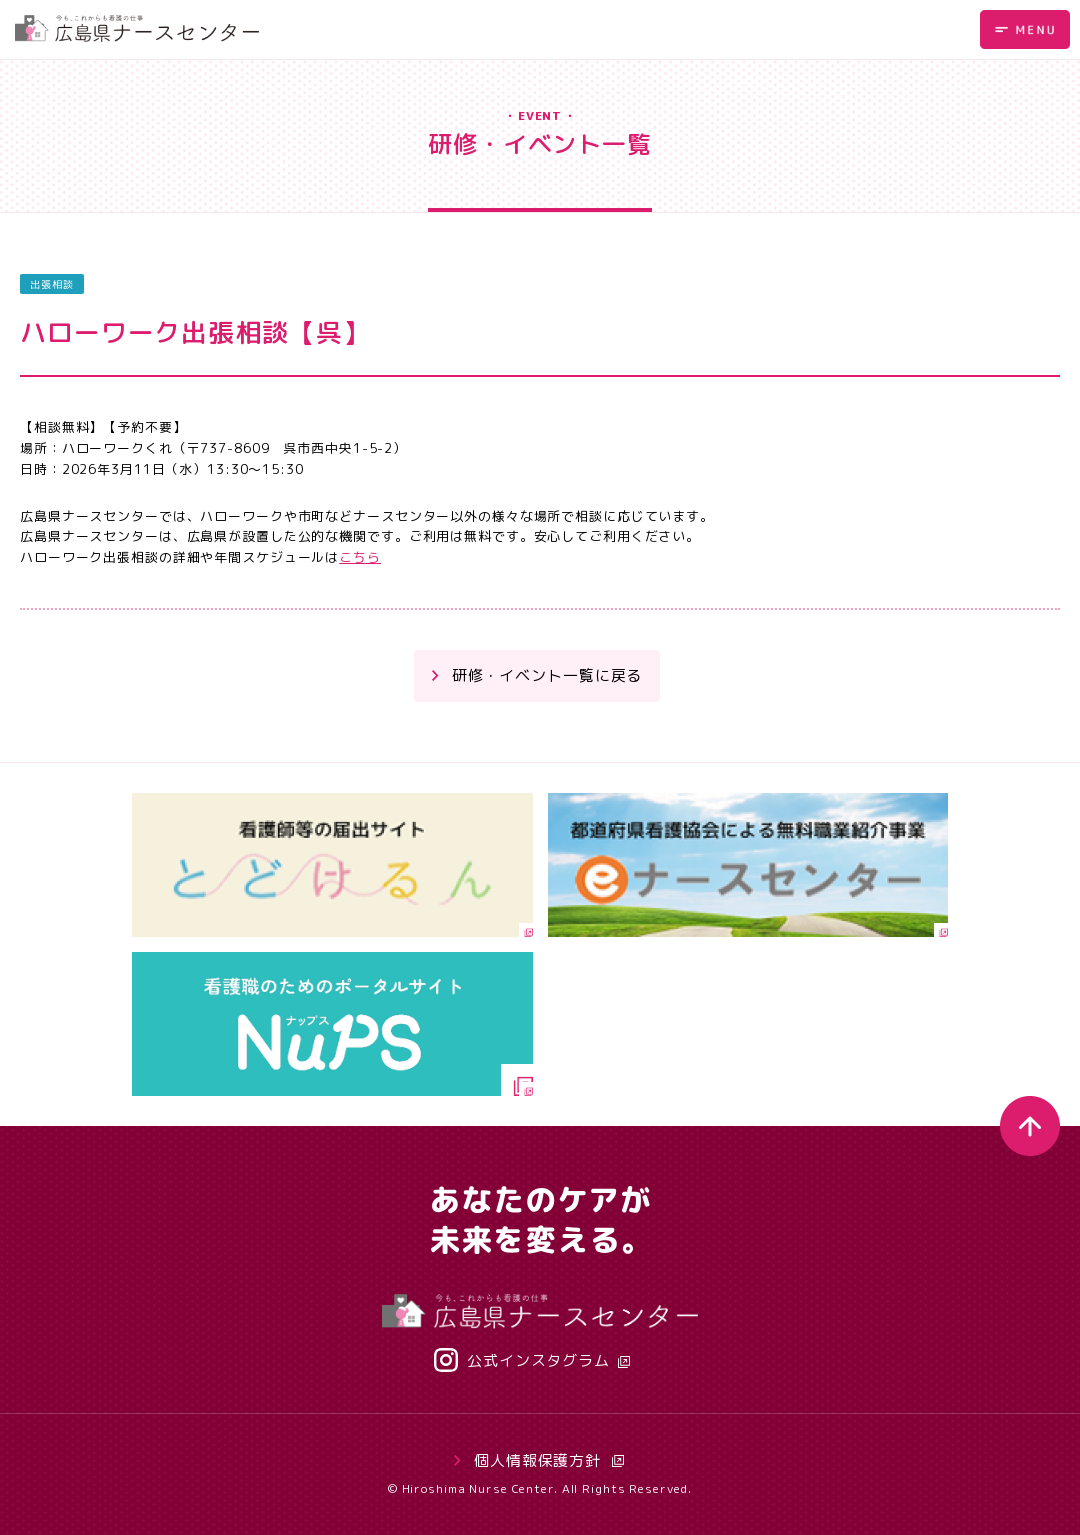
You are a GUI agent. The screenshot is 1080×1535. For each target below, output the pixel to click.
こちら (360, 557)
